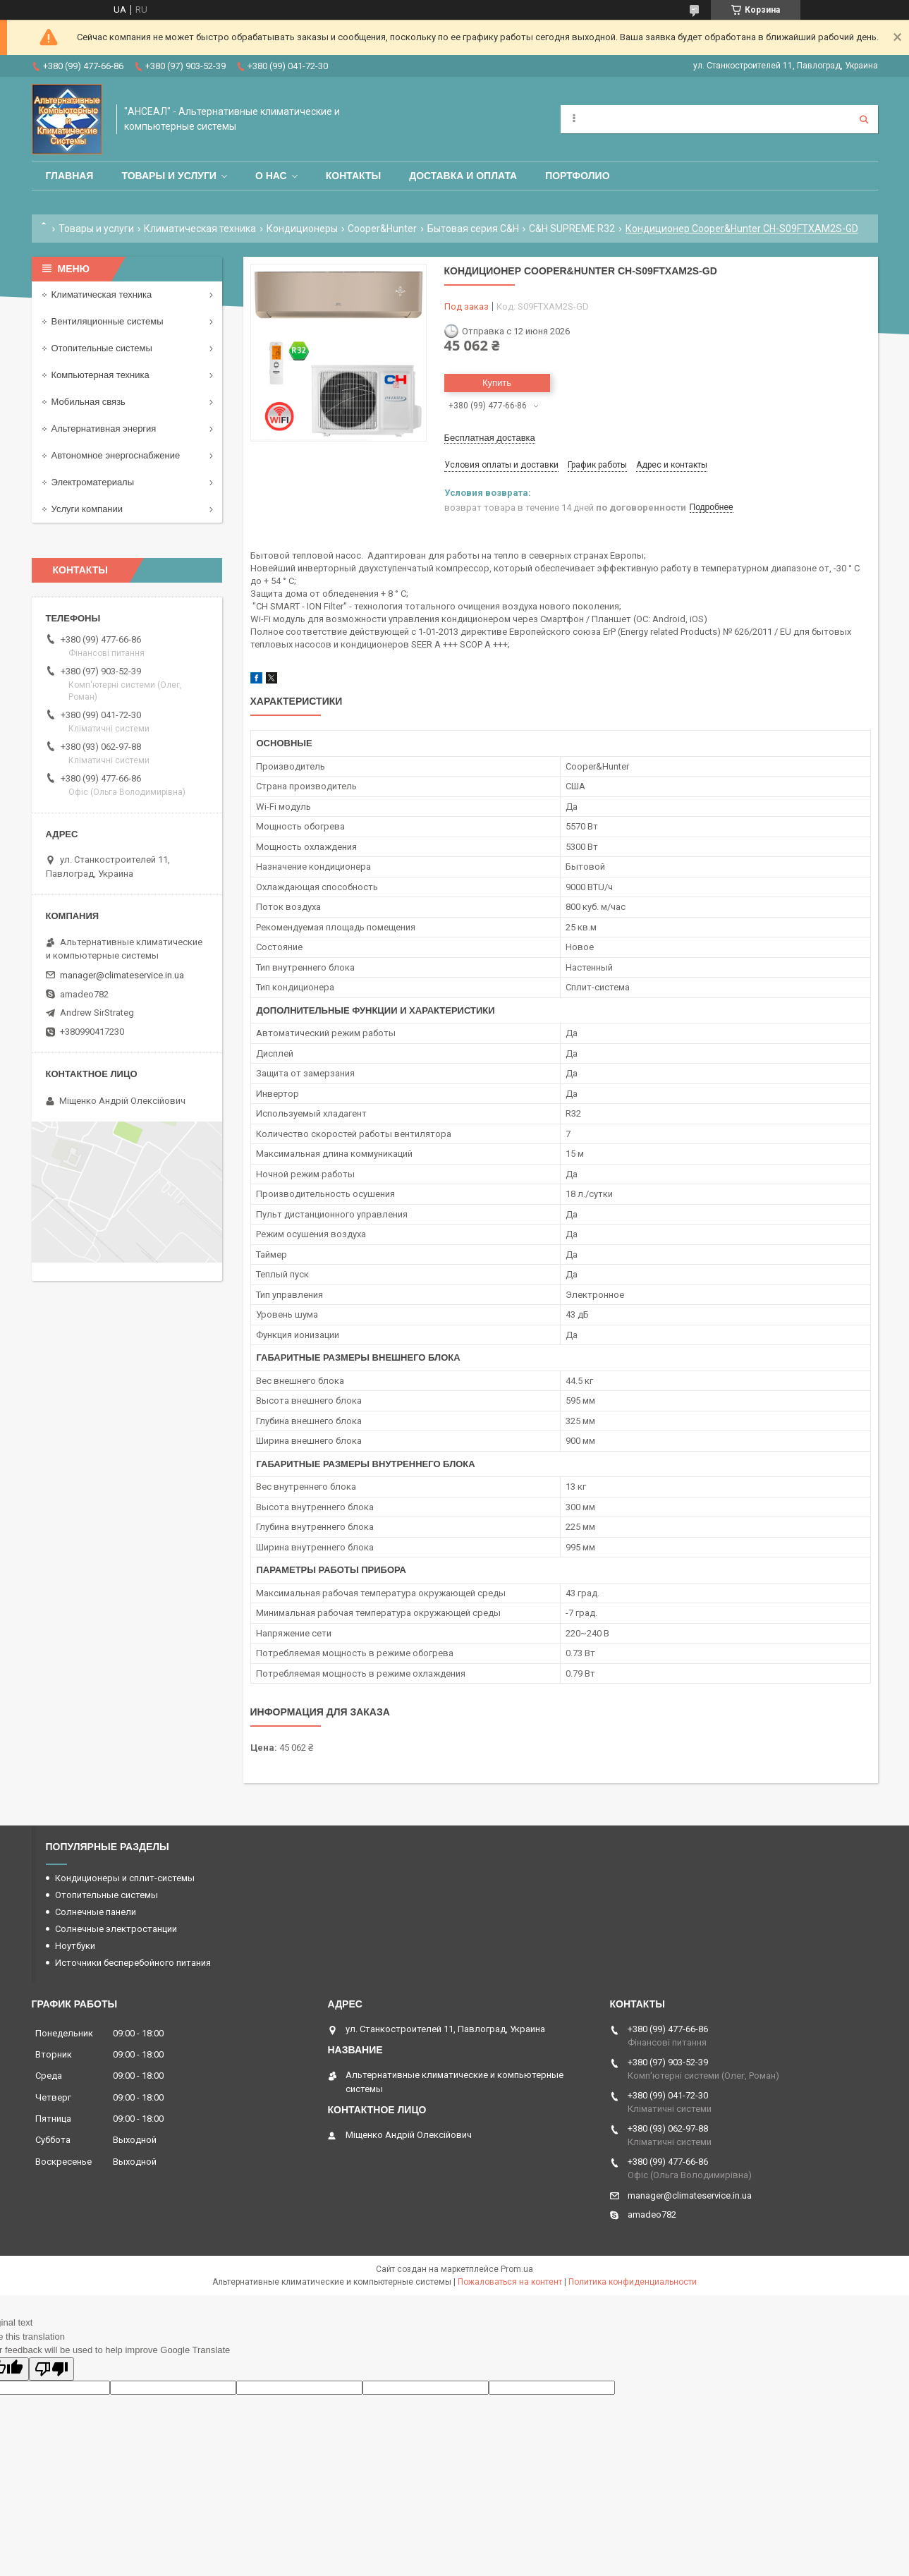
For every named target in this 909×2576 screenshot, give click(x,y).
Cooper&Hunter (382, 228)
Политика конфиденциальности (632, 2282)
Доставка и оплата (463, 175)
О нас (271, 175)
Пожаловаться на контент (510, 2282)
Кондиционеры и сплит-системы (125, 1878)
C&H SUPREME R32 (572, 228)
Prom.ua (517, 2269)
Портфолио (577, 175)
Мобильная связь (88, 401)
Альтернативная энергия (104, 428)
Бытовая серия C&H (473, 228)
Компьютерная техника (100, 375)
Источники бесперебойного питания (133, 1962)
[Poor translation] (51, 2369)
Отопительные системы (101, 348)
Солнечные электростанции (116, 1929)
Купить (496, 382)
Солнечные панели (95, 1912)
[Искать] (864, 119)
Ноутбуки (75, 1945)
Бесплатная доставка (489, 437)
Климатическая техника (200, 228)
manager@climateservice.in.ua (122, 975)
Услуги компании (87, 509)
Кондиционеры (302, 228)
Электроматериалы (93, 482)
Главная (70, 175)
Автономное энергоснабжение (116, 455)
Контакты (353, 175)
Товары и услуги (168, 175)
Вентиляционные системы (107, 321)
